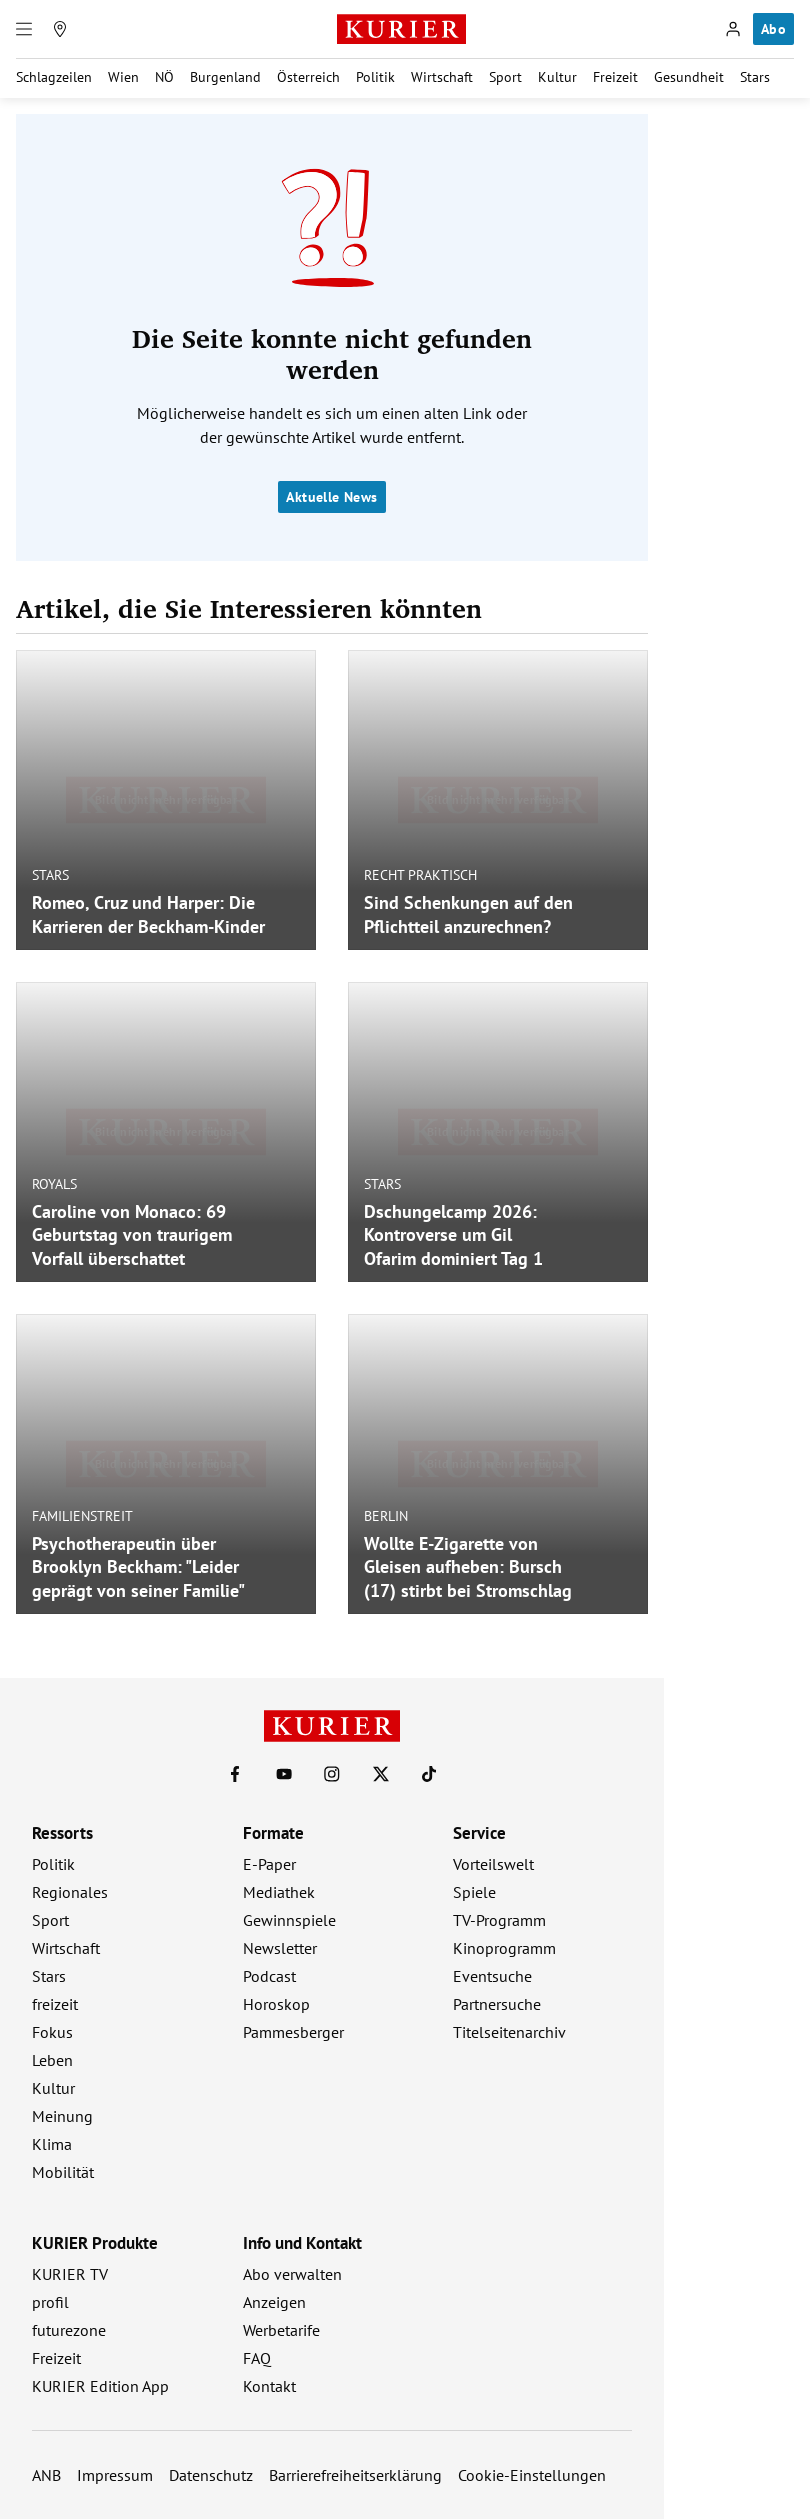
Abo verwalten (292, 2274)
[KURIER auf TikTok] (429, 1774)
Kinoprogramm (504, 1948)
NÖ (164, 77)
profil (50, 2302)
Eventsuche (492, 1976)
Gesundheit (689, 77)
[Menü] (24, 29)
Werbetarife (281, 2330)
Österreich (308, 77)
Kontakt (269, 2386)
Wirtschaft (442, 77)
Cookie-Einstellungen (532, 2475)
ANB (46, 2475)
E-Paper (269, 1864)
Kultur (557, 77)
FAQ (257, 2358)
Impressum (115, 2475)
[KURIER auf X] (381, 1774)
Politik (375, 77)
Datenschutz (211, 2475)
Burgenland (225, 77)
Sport (505, 77)
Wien (123, 77)
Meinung (62, 2116)
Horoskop (276, 2004)
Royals (54, 1183)
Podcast (269, 1976)
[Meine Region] (60, 29)
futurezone (69, 2330)
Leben (52, 2060)
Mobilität (63, 2172)
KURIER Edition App (100, 2386)
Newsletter (280, 1948)
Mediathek (279, 1892)
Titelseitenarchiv (509, 2032)
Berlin (386, 1515)
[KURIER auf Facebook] (235, 1774)
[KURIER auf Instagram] (332, 1774)
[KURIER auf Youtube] (284, 1774)
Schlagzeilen (54, 77)
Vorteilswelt (493, 1864)
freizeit (55, 2004)
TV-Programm (499, 1920)
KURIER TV (70, 2274)
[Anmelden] (733, 29)
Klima (52, 2144)
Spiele (474, 1892)
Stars (755, 77)
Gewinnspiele (289, 1920)
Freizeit (615, 77)
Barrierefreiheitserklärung (355, 2475)
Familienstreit (82, 1515)
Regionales (70, 1892)
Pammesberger (293, 2032)
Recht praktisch (420, 875)
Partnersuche (497, 2004)
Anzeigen (274, 2302)
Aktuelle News (331, 497)
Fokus (52, 2032)
